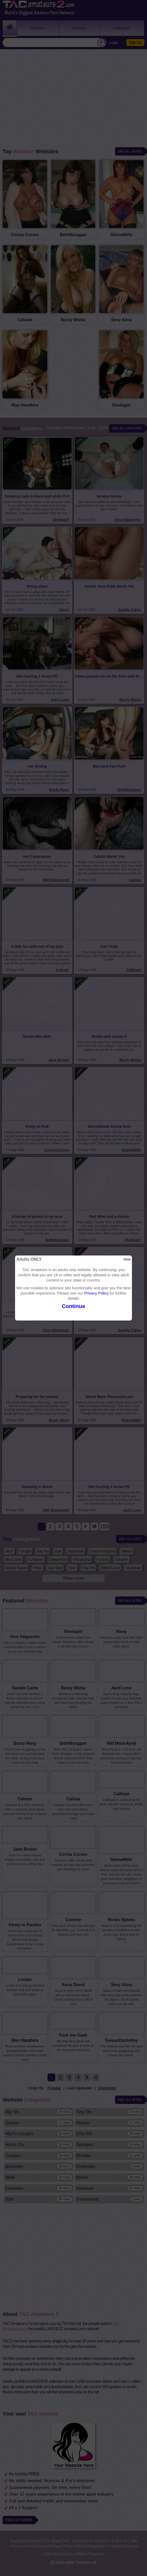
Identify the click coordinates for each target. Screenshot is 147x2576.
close (127, 1259)
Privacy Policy (96, 1293)
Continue (73, 1306)
